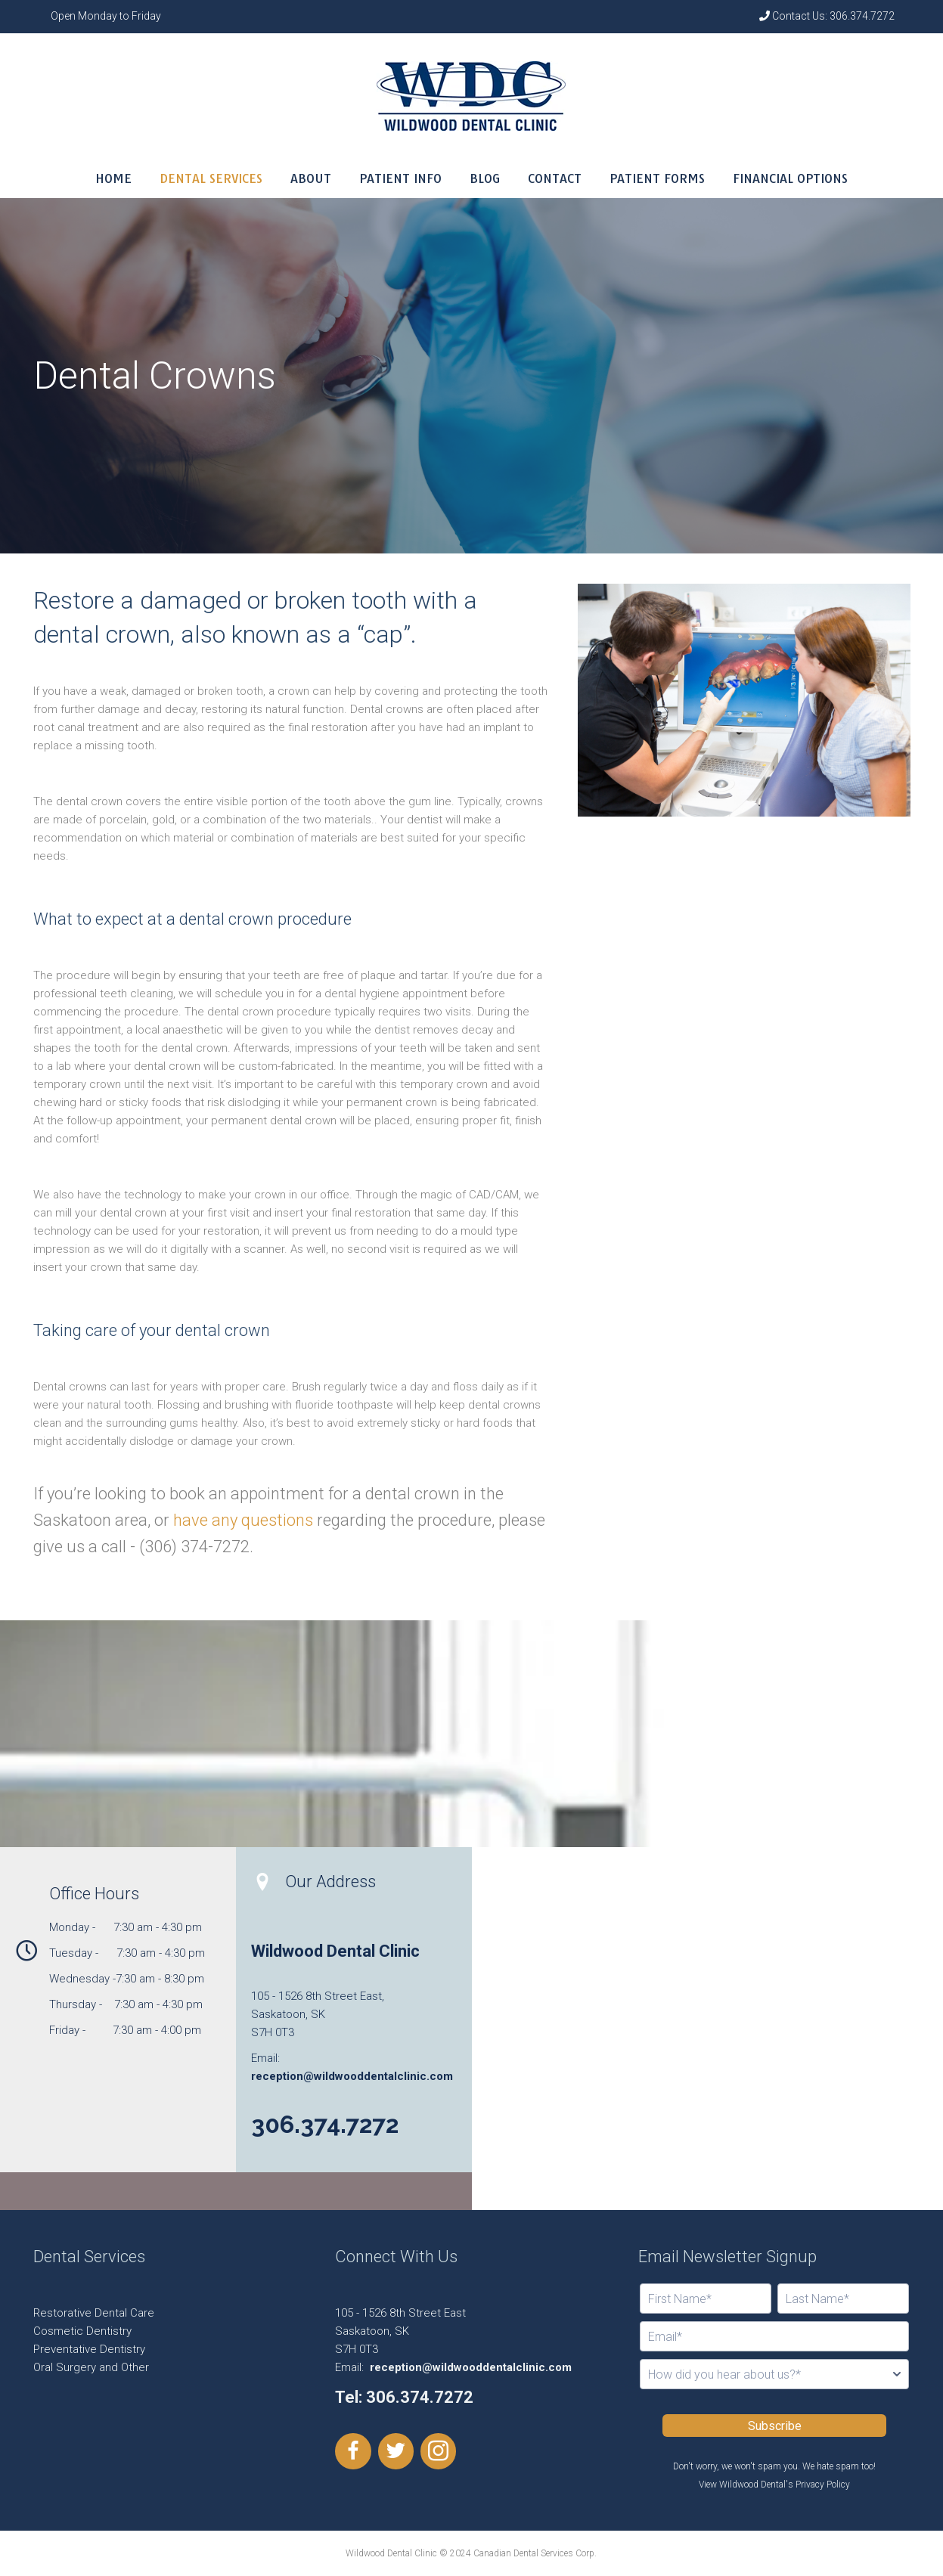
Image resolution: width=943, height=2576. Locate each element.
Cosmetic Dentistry (82, 2331)
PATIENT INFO (400, 178)
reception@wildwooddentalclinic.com (352, 2076)
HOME (113, 178)
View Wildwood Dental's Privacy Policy (774, 2484)
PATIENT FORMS (657, 178)
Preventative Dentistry (89, 2349)
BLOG (485, 178)
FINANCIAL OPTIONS (790, 178)
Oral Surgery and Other (91, 2367)
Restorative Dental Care (93, 2313)
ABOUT (310, 178)
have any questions (243, 1520)
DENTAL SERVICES (211, 178)
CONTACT (555, 178)
